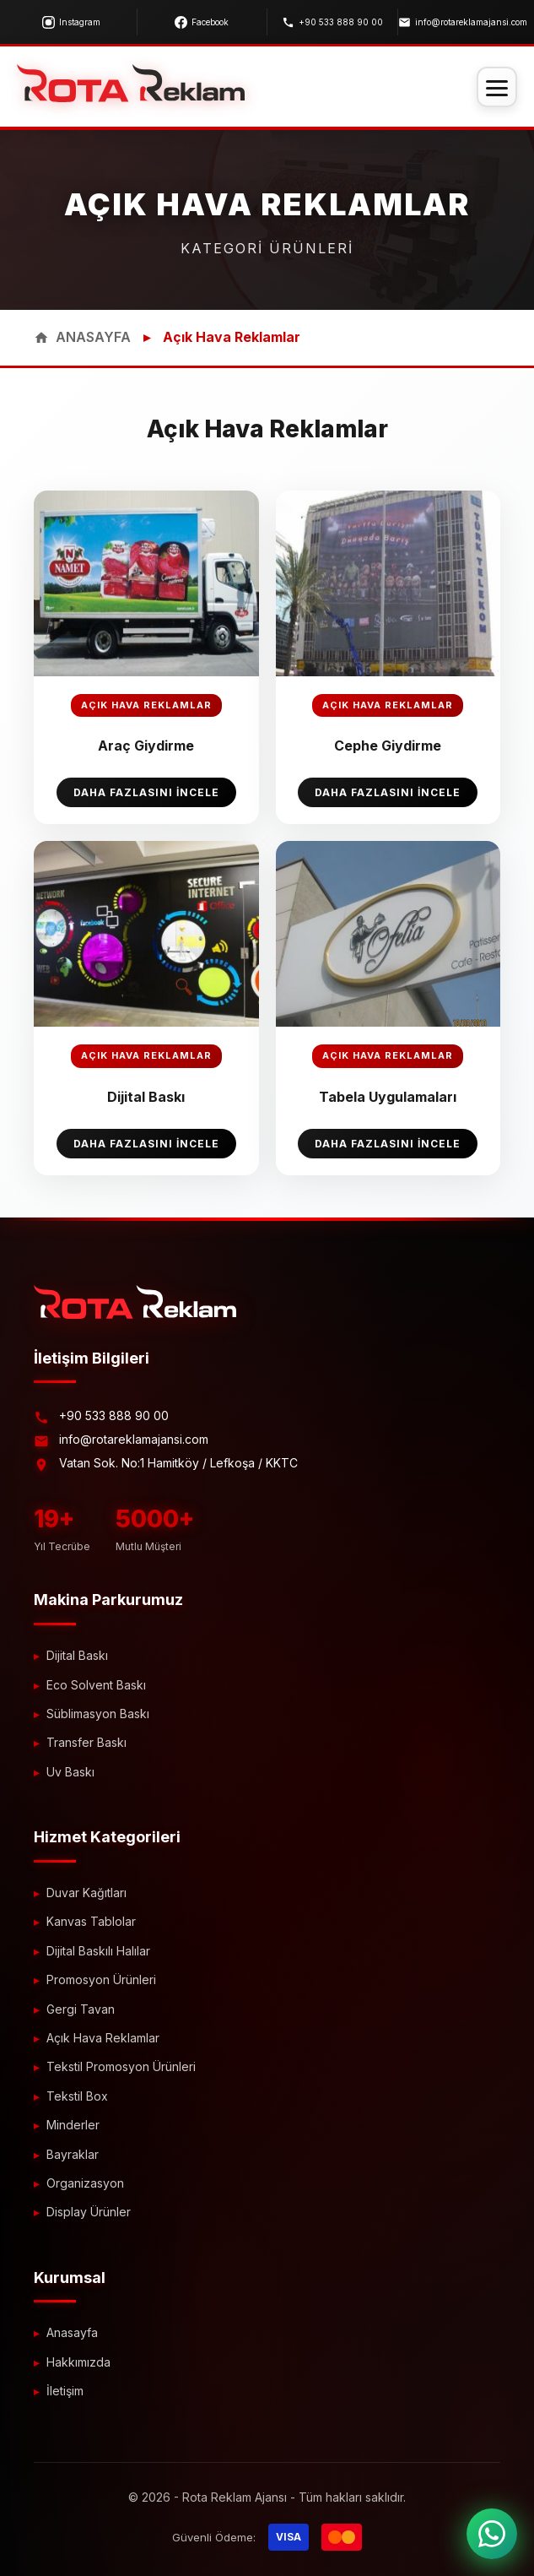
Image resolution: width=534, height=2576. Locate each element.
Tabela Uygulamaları (387, 1096)
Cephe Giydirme (387, 745)
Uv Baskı (70, 1772)
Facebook (202, 22)
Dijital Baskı (146, 1096)
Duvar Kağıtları (86, 1892)
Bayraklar (72, 2154)
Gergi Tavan (80, 2009)
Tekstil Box (77, 2096)
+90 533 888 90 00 (332, 22)
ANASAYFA (82, 336)
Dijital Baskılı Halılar (98, 1951)
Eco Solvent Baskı (96, 1685)
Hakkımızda (78, 2362)
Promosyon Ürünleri (101, 1979)
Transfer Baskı (86, 1742)
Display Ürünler (88, 2212)
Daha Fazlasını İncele (146, 792)
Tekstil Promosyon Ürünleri (121, 2066)
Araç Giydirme (146, 745)
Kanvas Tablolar (91, 1921)
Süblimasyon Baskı (97, 1713)
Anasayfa (72, 2332)
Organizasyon (85, 2183)
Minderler (73, 2125)
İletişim (65, 2390)
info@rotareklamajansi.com (462, 22)
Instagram (71, 22)
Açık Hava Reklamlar (102, 2038)
